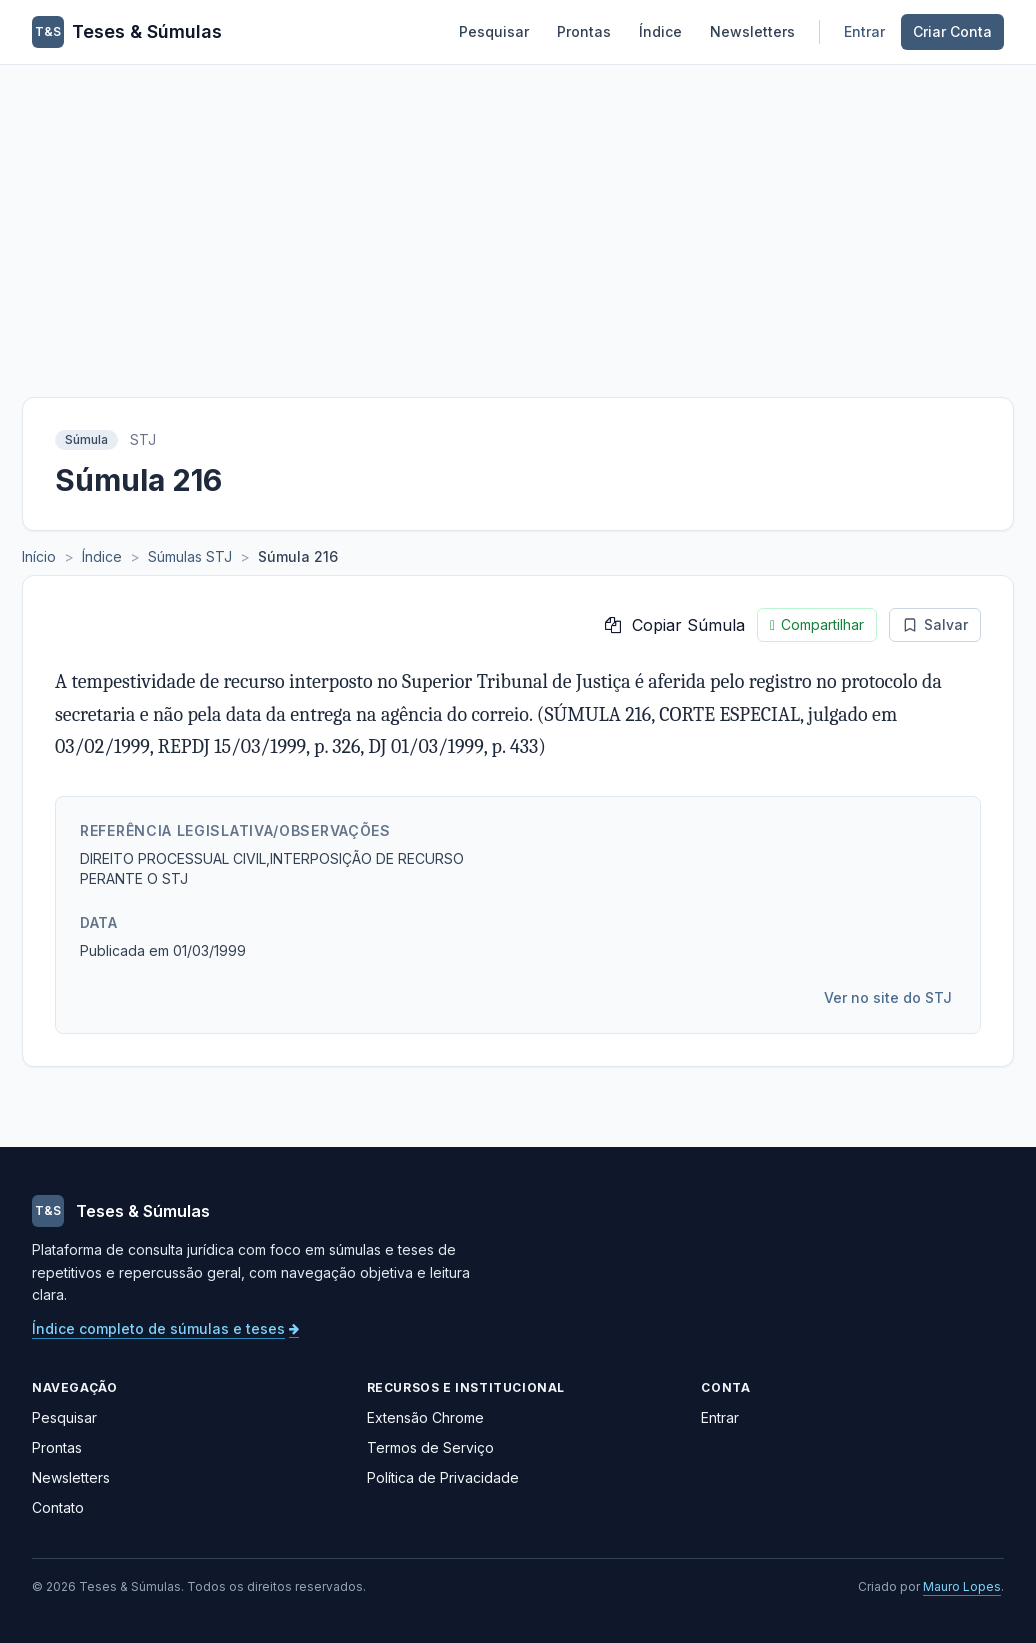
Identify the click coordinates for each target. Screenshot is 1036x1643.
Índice (660, 31)
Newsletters (752, 31)
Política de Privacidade (443, 1477)
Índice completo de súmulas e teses (165, 1328)
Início (39, 556)
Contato (58, 1507)
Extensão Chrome (425, 1417)
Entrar (864, 31)
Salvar (935, 624)
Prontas (584, 31)
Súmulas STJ (190, 556)
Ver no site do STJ (888, 997)
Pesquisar (494, 31)
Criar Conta (952, 31)
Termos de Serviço (430, 1447)
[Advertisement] (518, 215)
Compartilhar (817, 625)
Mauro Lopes (962, 1586)
